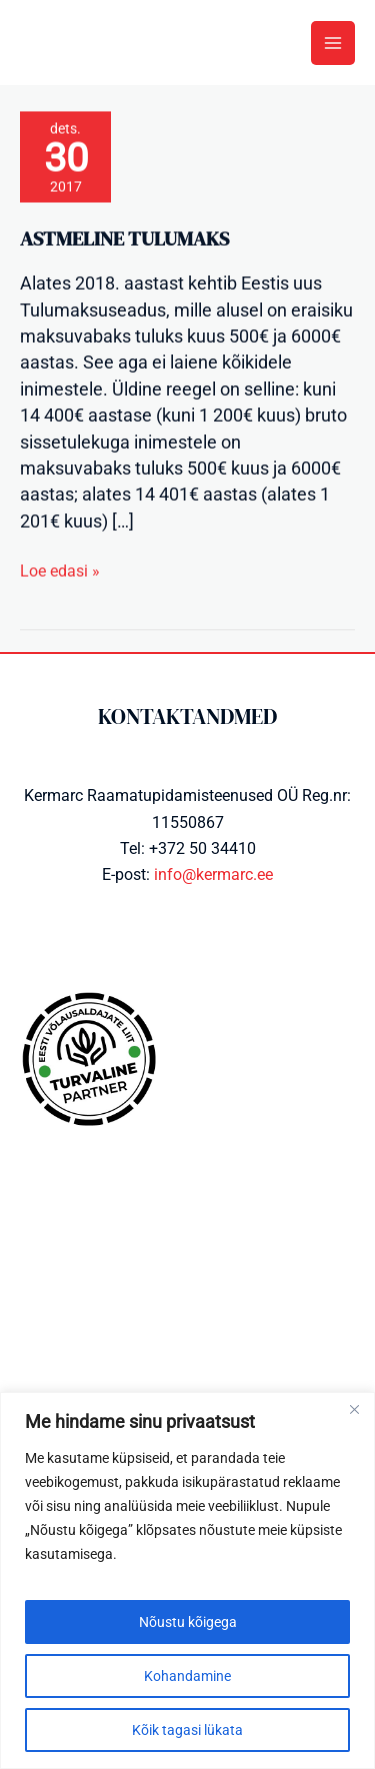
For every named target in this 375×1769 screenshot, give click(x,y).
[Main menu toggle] (333, 43)
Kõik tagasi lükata (187, 1730)
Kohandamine (187, 1676)
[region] (187, 1580)
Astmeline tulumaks (124, 243)
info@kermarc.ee (213, 874)
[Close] (354, 1409)
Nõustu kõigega (188, 1622)
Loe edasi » (60, 574)
